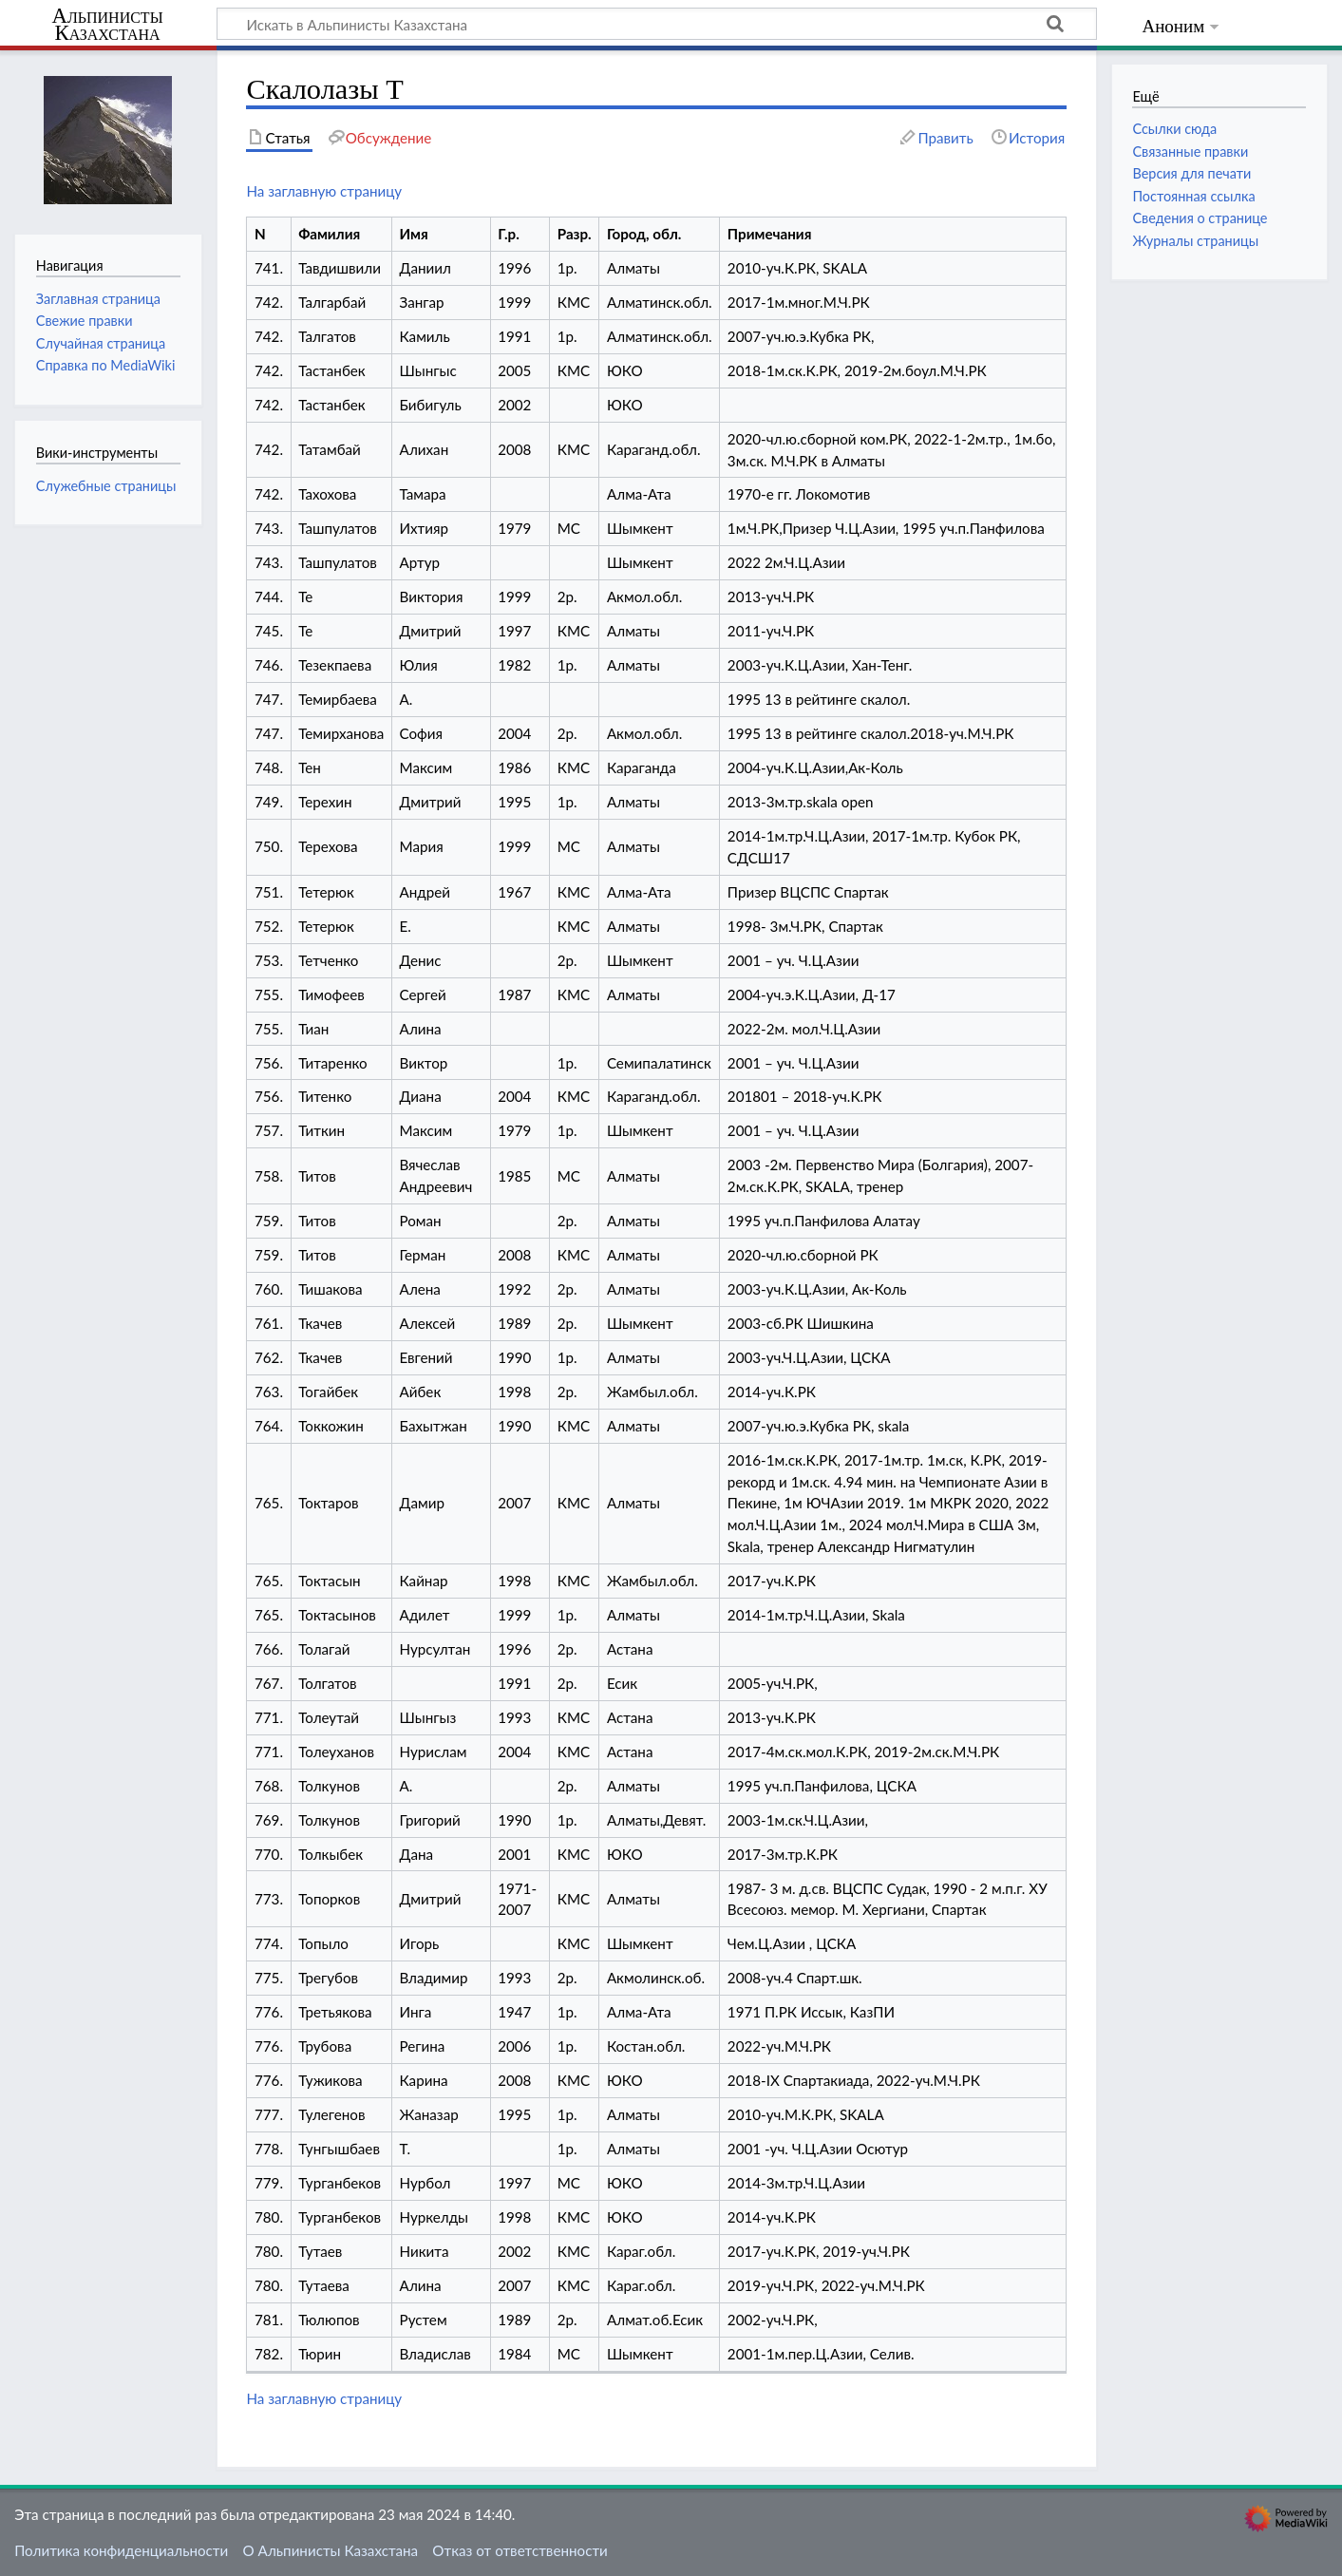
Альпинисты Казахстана (106, 25)
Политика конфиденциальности (121, 2550)
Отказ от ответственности (519, 2550)
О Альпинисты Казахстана (330, 2550)
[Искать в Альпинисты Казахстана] (656, 24)
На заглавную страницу (324, 190)
